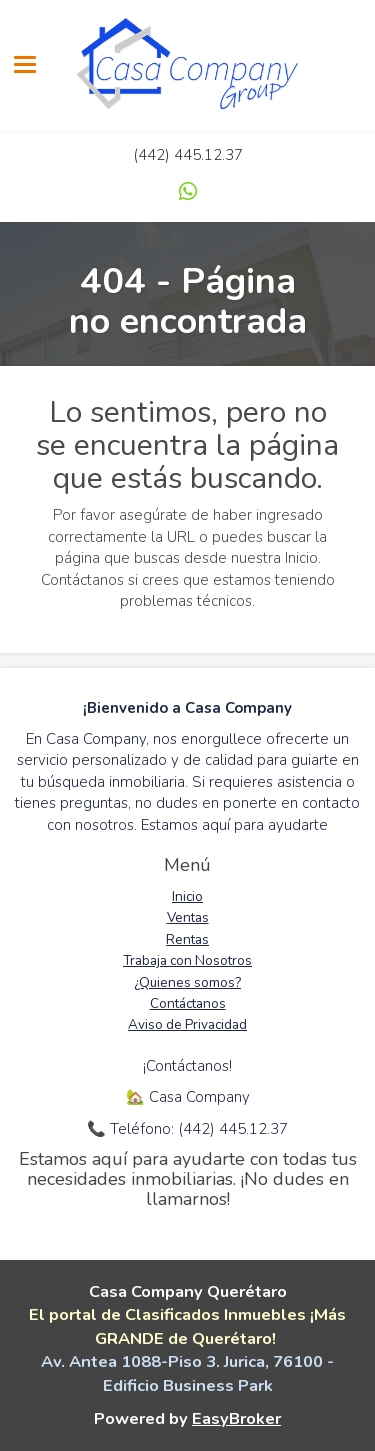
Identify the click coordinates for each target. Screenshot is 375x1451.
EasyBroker (236, 1418)
